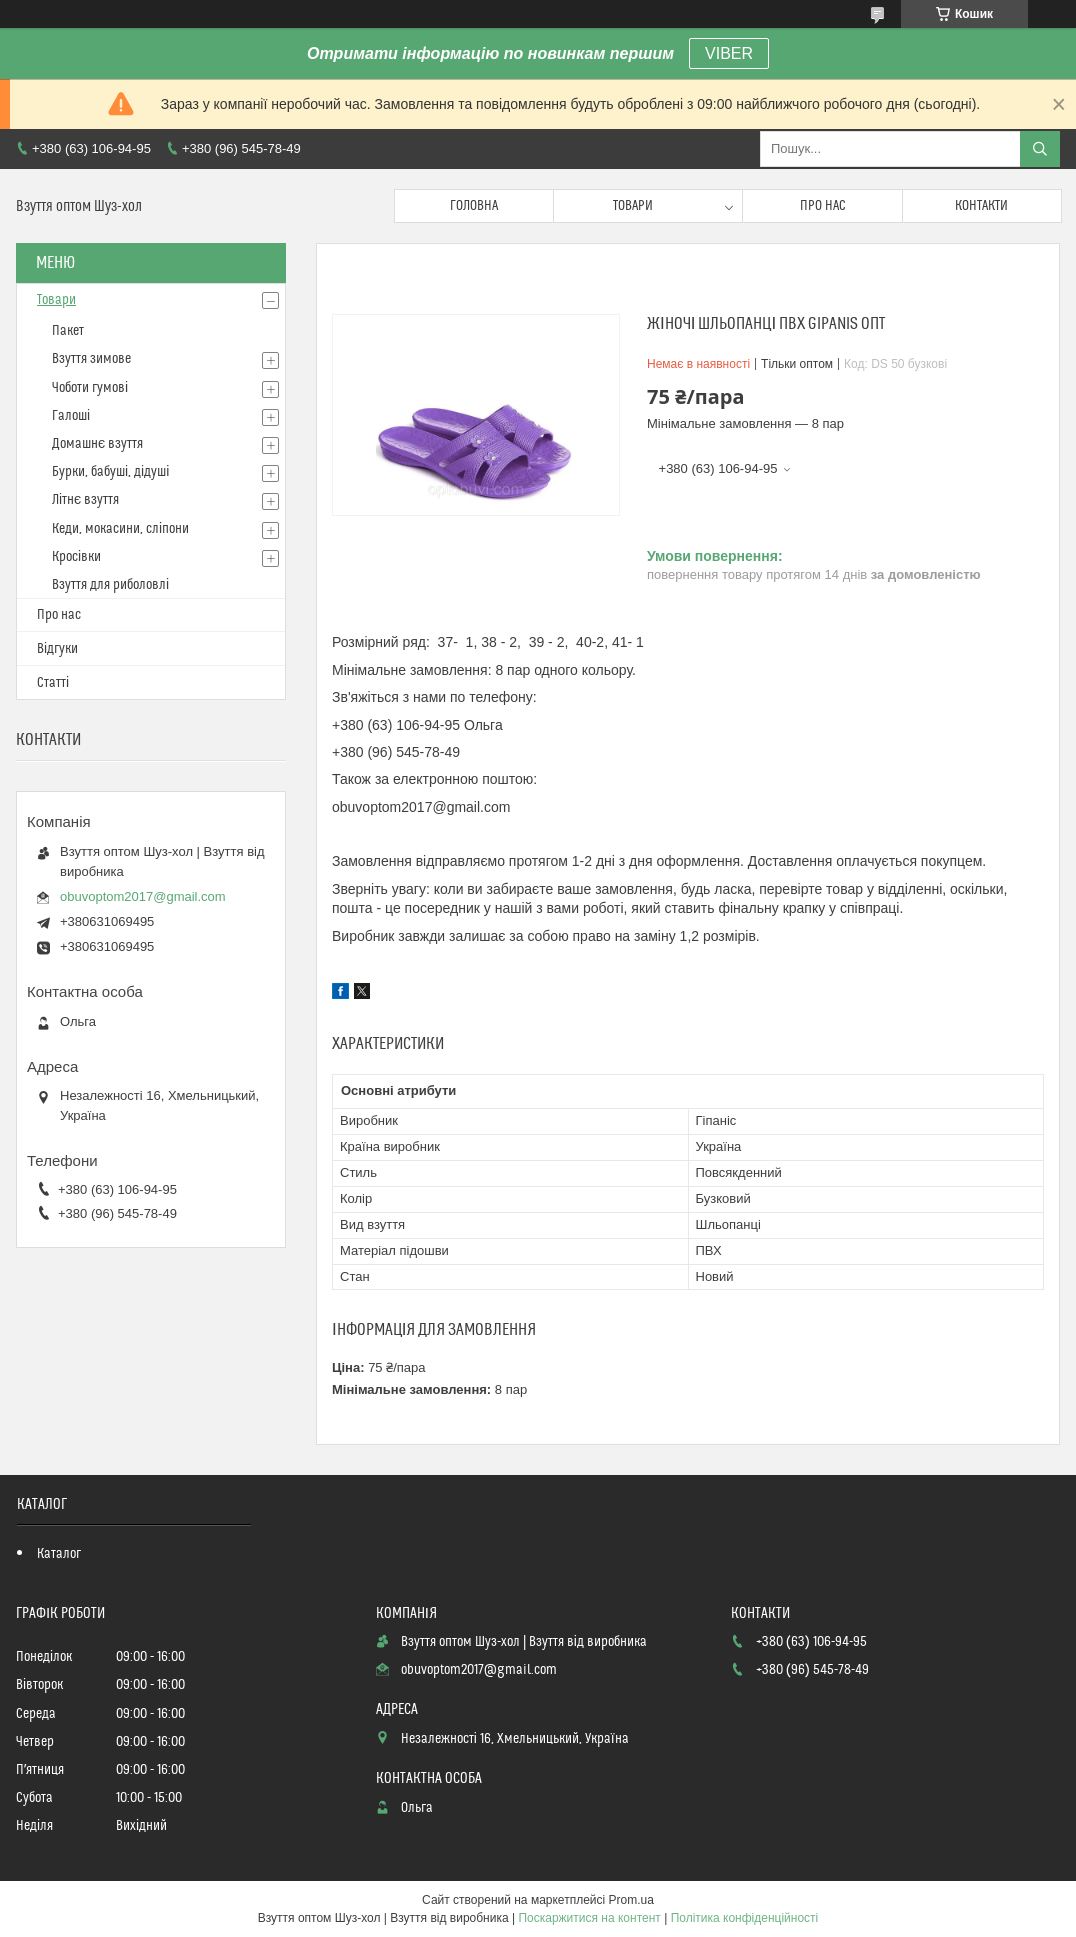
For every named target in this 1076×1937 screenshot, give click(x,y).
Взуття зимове (91, 359)
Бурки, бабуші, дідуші (110, 472)
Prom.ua (631, 1900)
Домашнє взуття (97, 444)
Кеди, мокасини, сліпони (120, 529)
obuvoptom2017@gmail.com (143, 896)
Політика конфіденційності (745, 1918)
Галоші (71, 416)
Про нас (823, 206)
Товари (633, 206)
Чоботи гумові (90, 388)
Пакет (68, 331)
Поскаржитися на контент (589, 1918)
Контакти (981, 206)
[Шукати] (1040, 149)
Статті (53, 683)
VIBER (729, 53)
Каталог (59, 1554)
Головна (474, 206)
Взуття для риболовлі (110, 585)
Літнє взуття (85, 500)
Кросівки (76, 557)
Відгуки (57, 649)
